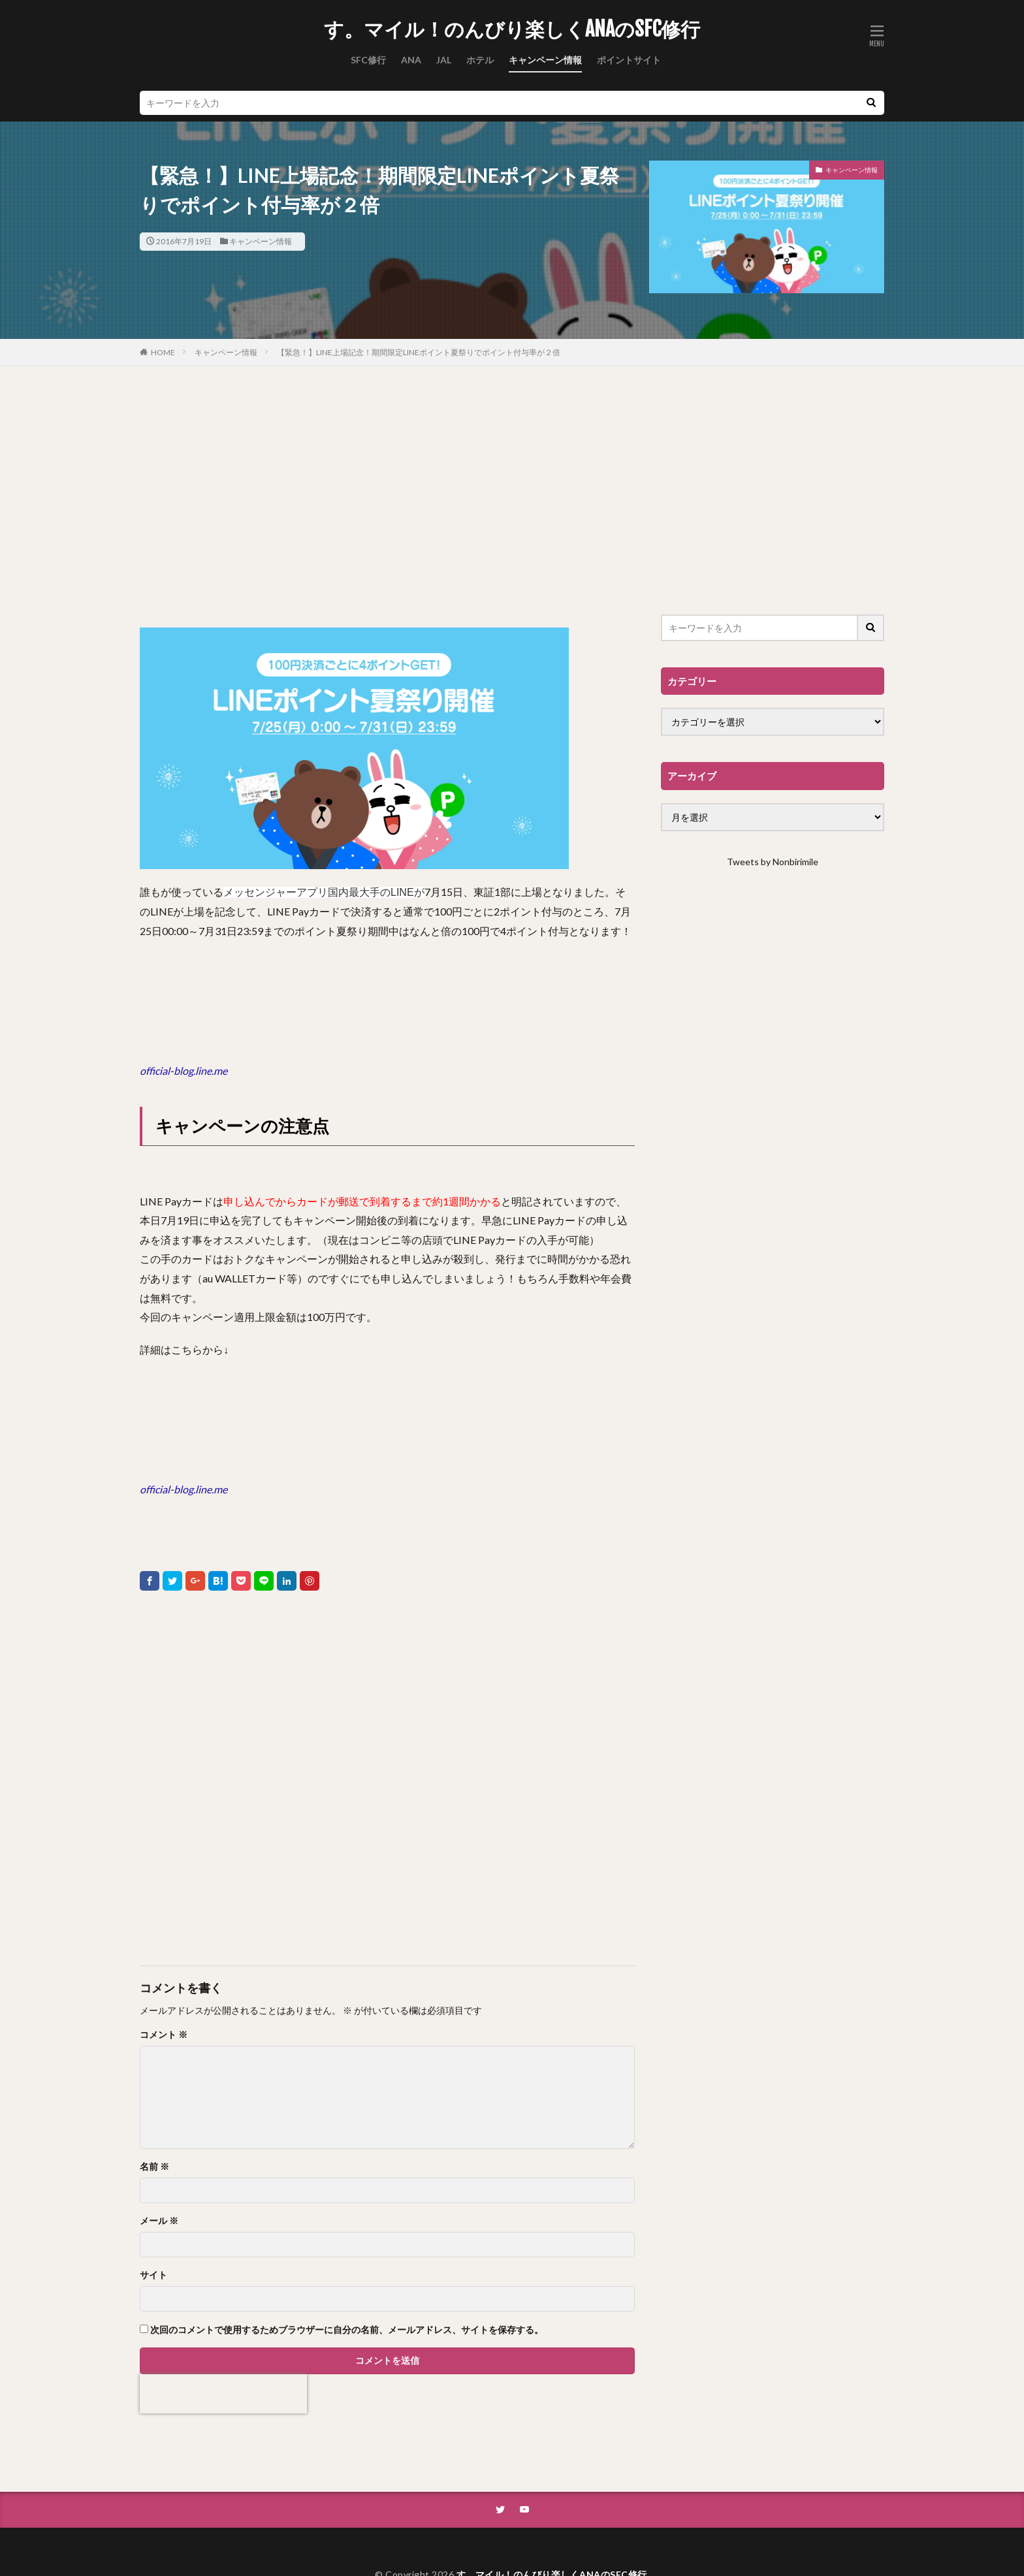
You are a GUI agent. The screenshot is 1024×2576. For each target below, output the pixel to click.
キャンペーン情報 (545, 59)
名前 (154, 2166)
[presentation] (223, 2393)
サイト (153, 2275)
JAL (443, 59)
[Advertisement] (387, 496)
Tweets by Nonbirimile (772, 861)
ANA (411, 59)
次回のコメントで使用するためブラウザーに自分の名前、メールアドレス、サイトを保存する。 (346, 2329)
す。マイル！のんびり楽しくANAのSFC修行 (512, 29)
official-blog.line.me (183, 1070)
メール (159, 2220)
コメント (163, 2034)
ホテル (480, 59)
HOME (163, 352)
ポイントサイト (629, 59)
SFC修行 (368, 59)
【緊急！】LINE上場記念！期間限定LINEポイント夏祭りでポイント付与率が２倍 (418, 352)
